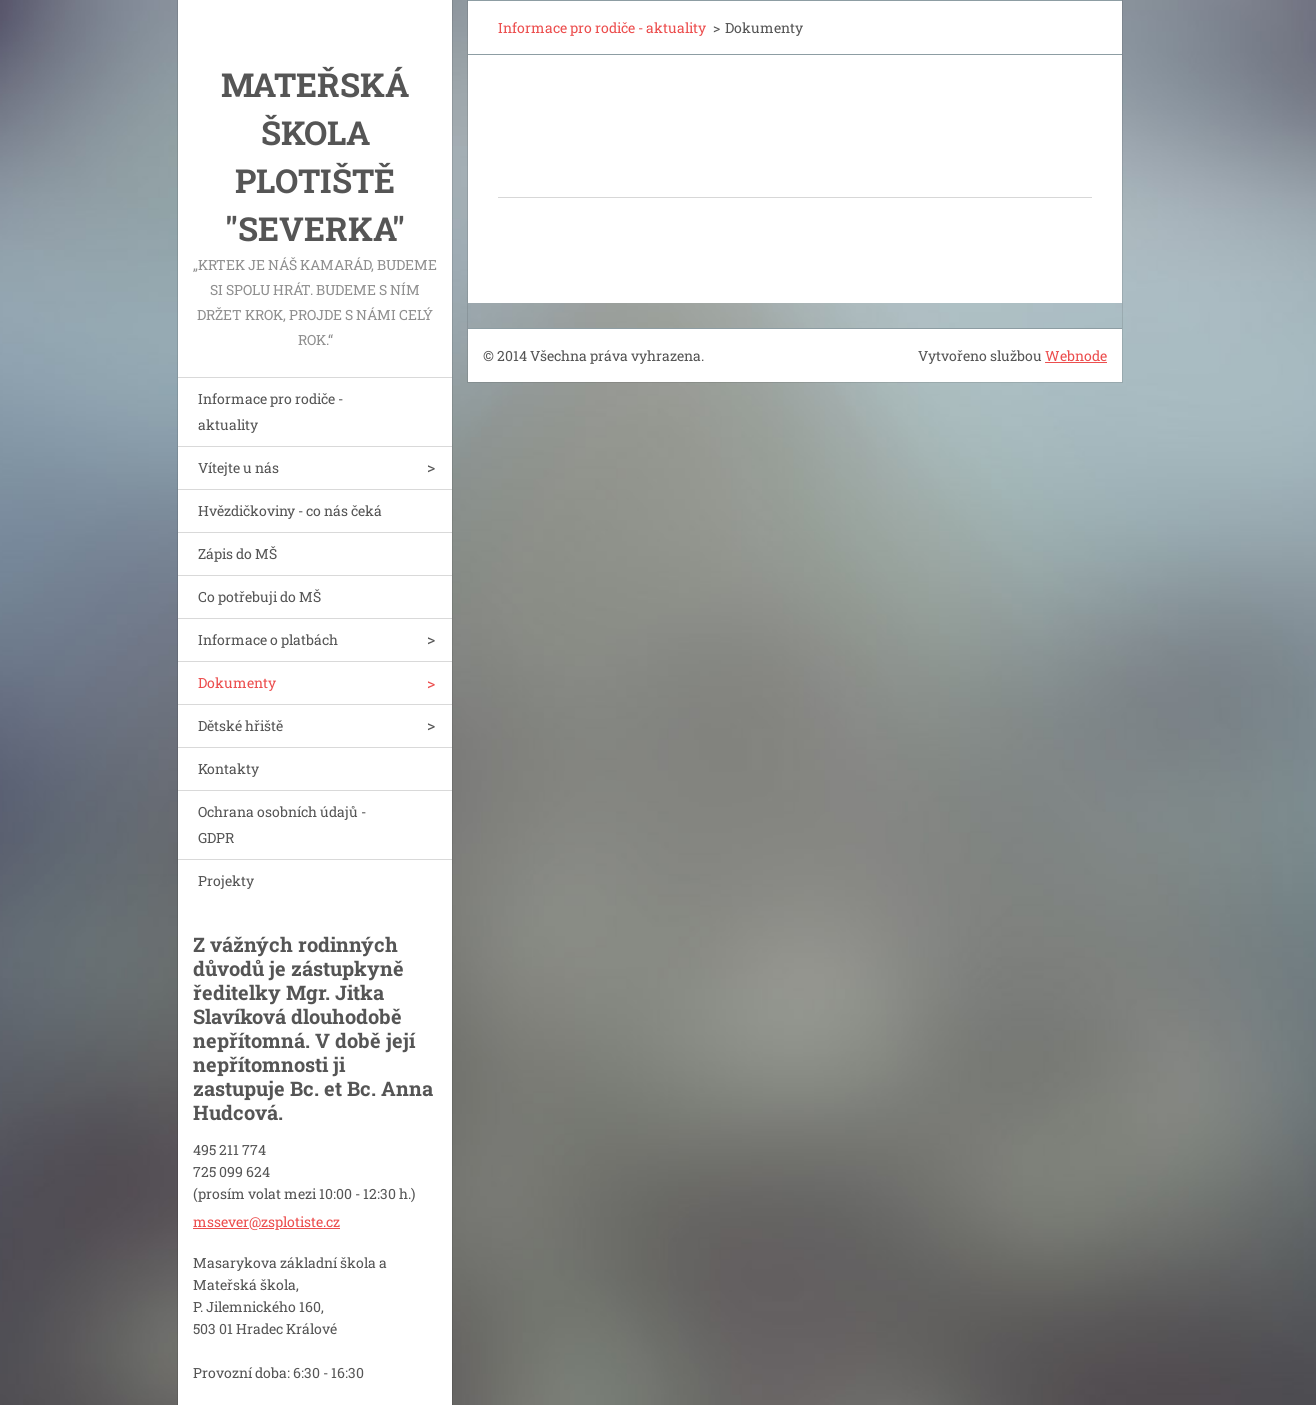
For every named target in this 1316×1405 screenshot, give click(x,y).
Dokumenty (237, 682)
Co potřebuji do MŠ (259, 596)
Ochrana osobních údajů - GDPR (282, 824)
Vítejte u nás (238, 467)
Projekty (226, 880)
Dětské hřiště (240, 725)
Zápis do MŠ (237, 553)
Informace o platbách (268, 639)
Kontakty (228, 768)
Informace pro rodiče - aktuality (270, 411)
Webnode (1076, 355)
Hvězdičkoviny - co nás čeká (290, 510)
